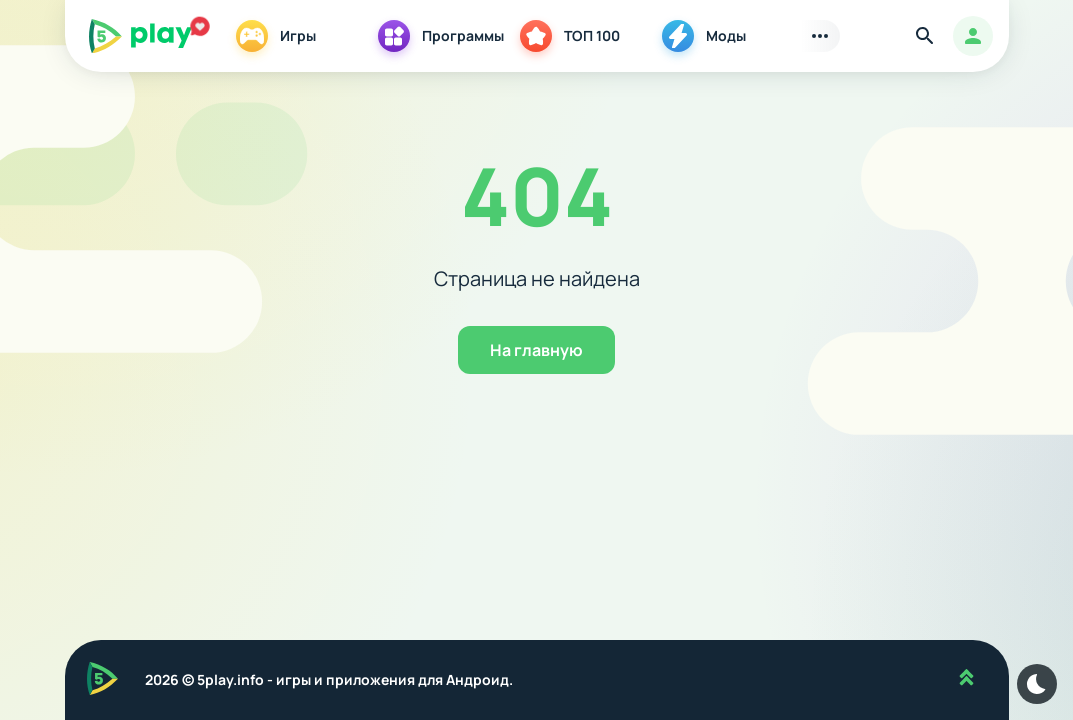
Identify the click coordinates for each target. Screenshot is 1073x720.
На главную (536, 350)
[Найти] (925, 36)
